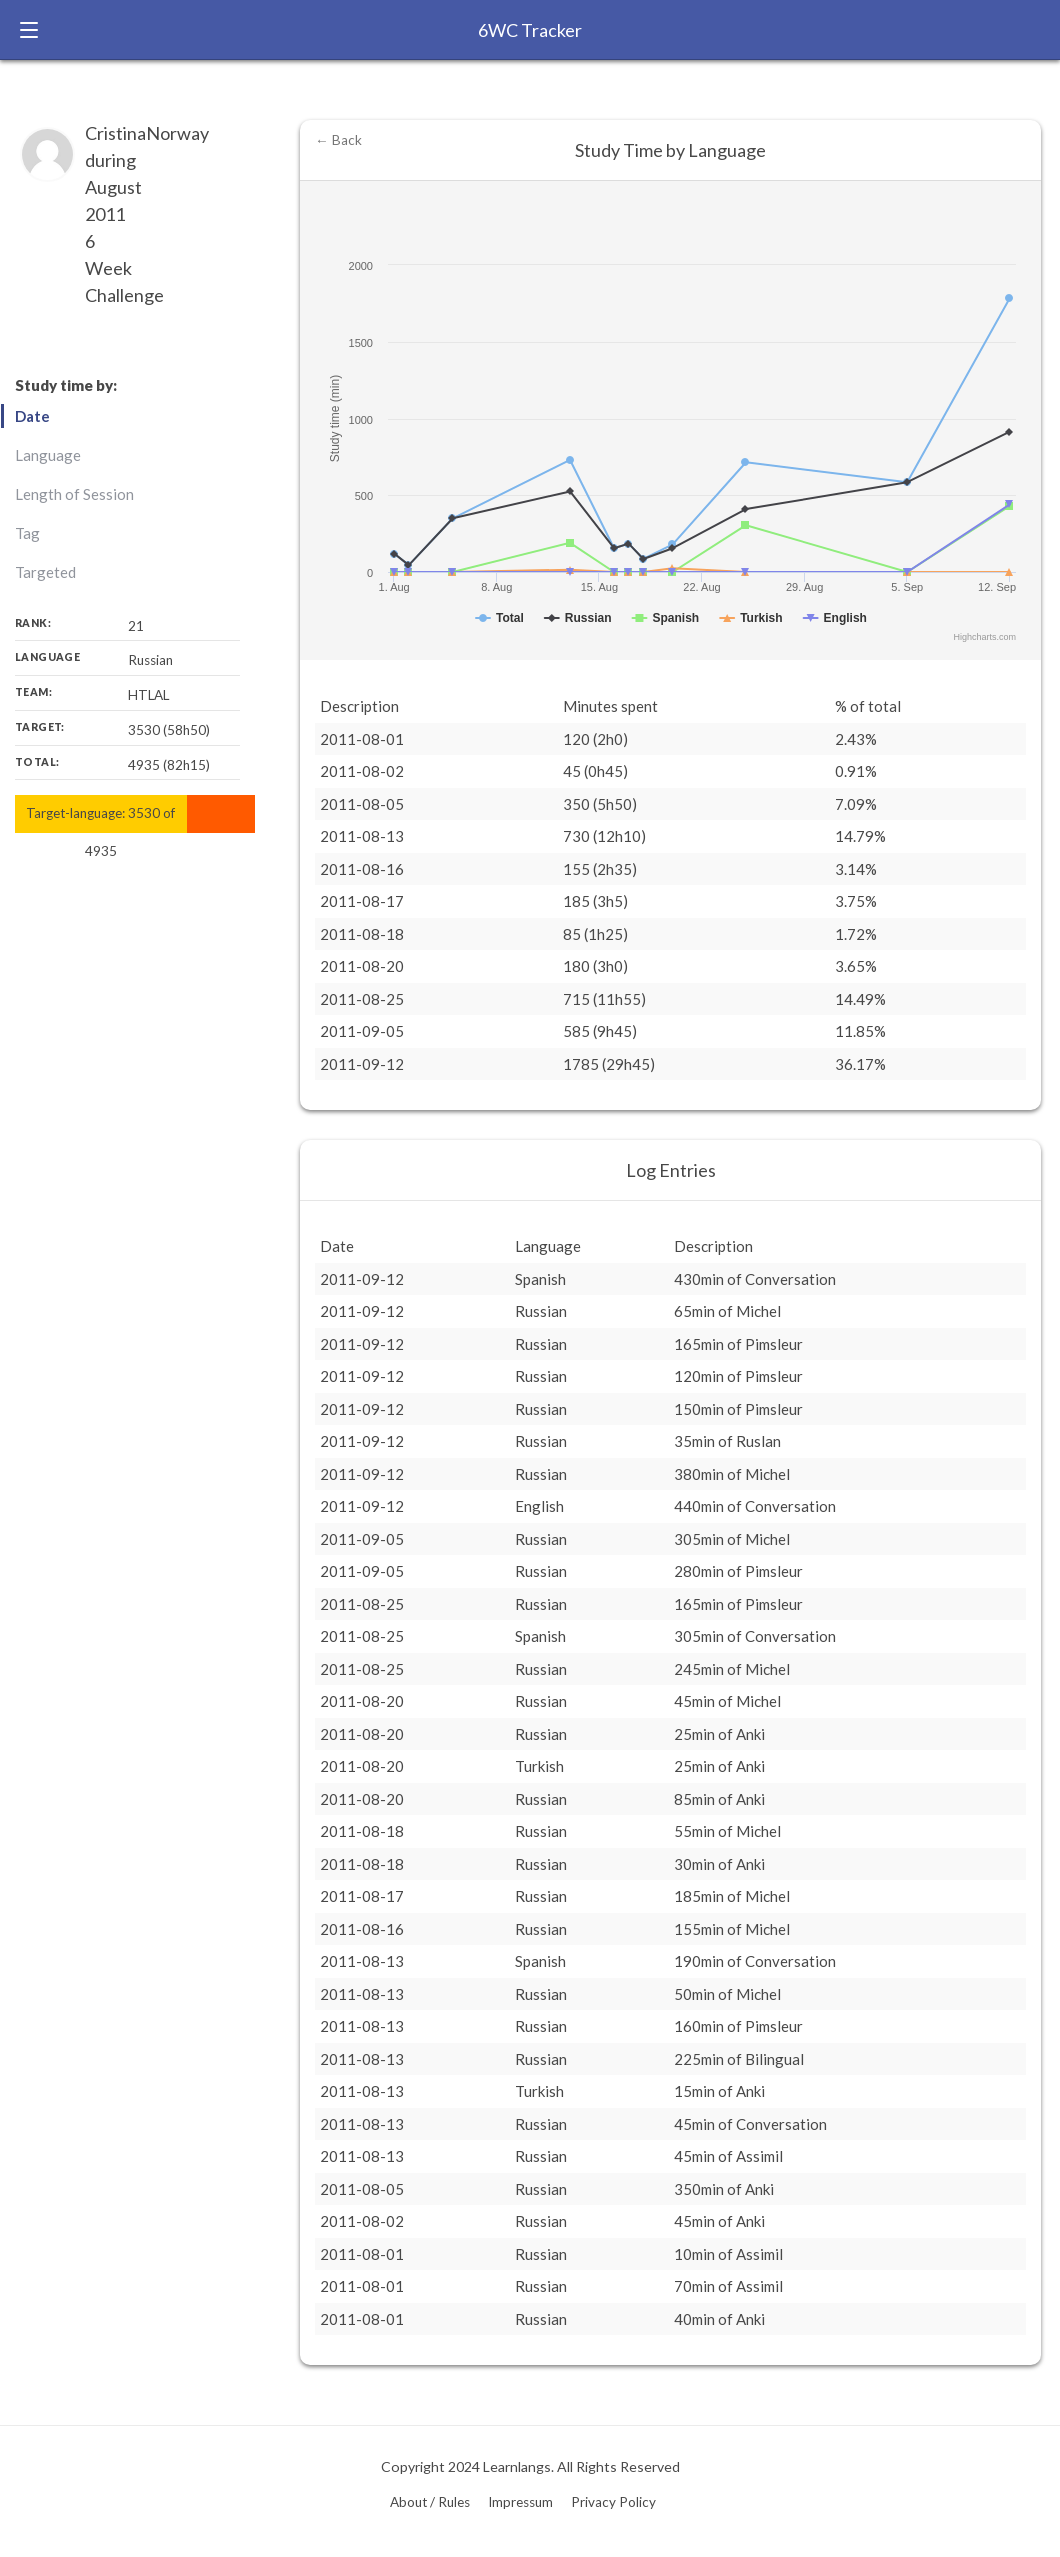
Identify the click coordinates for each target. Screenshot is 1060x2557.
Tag (27, 533)
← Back (338, 140)
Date (32, 416)
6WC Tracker (530, 30)
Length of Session (74, 494)
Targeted (45, 572)
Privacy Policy (613, 2502)
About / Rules (430, 2502)
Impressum (520, 2502)
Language (48, 455)
